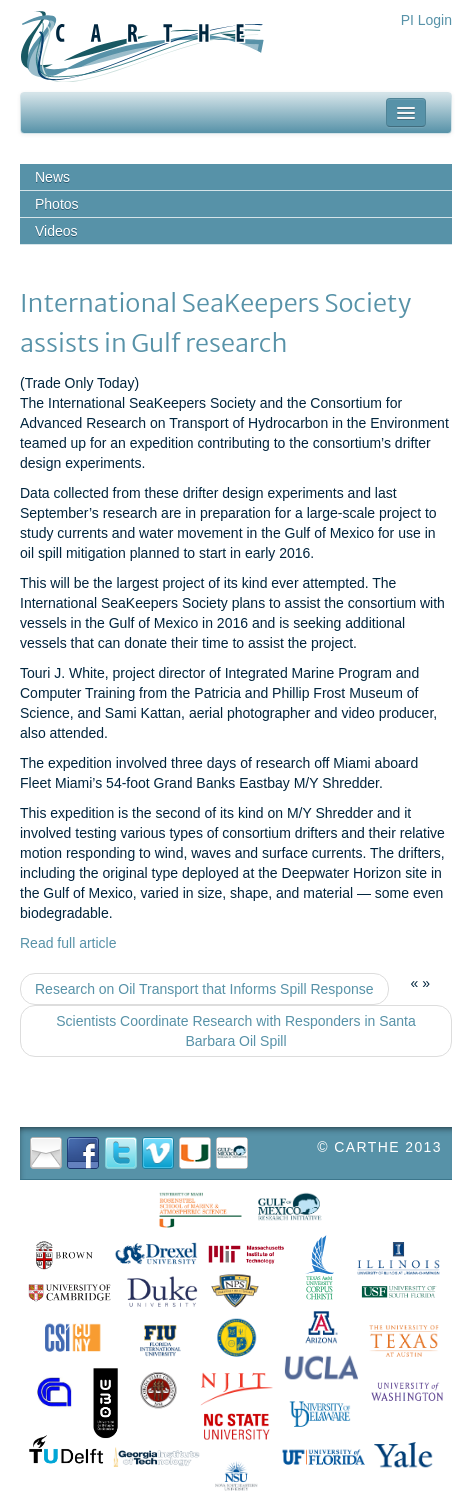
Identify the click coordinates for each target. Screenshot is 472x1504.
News (52, 177)
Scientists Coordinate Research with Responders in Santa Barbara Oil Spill (236, 1031)
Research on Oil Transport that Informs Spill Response (204, 989)
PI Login (426, 20)
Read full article (68, 943)
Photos (57, 204)
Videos (56, 231)
